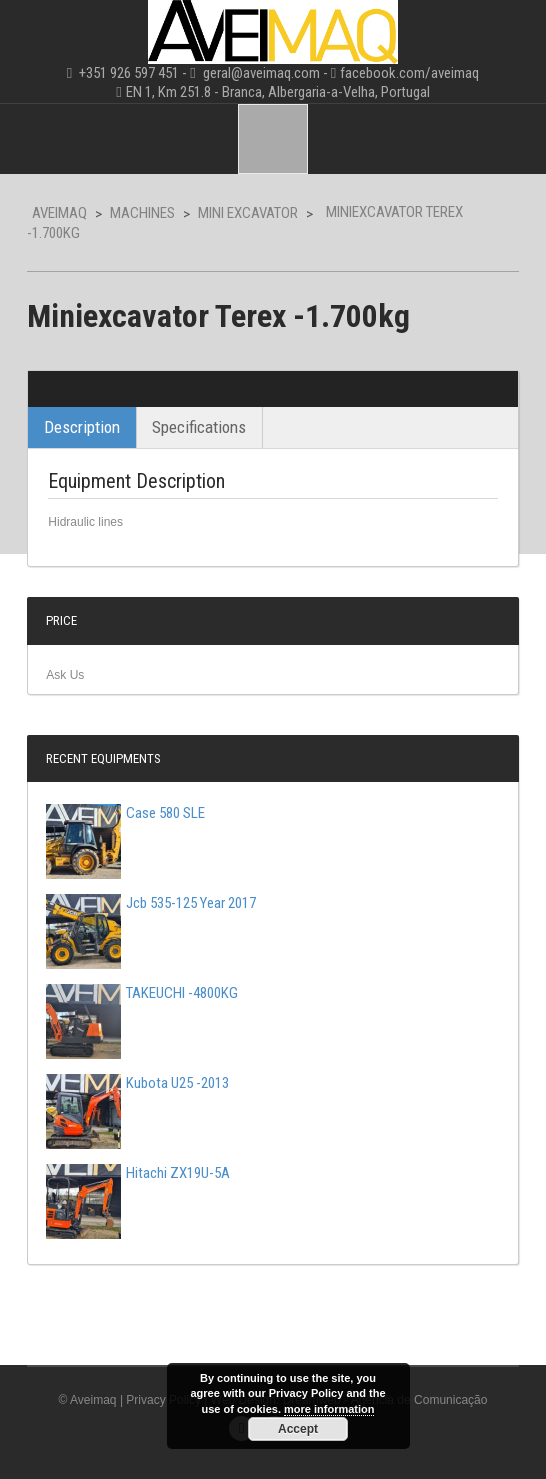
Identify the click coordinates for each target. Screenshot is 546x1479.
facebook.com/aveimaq (409, 73)
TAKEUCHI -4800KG (142, 993)
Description (82, 427)
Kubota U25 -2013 (137, 1083)
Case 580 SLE (125, 813)
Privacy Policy (163, 1400)
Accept (298, 1429)
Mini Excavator (248, 213)
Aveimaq (59, 213)
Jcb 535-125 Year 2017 (151, 903)
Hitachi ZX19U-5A (138, 1173)
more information (329, 1409)
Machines (142, 213)
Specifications (199, 427)
